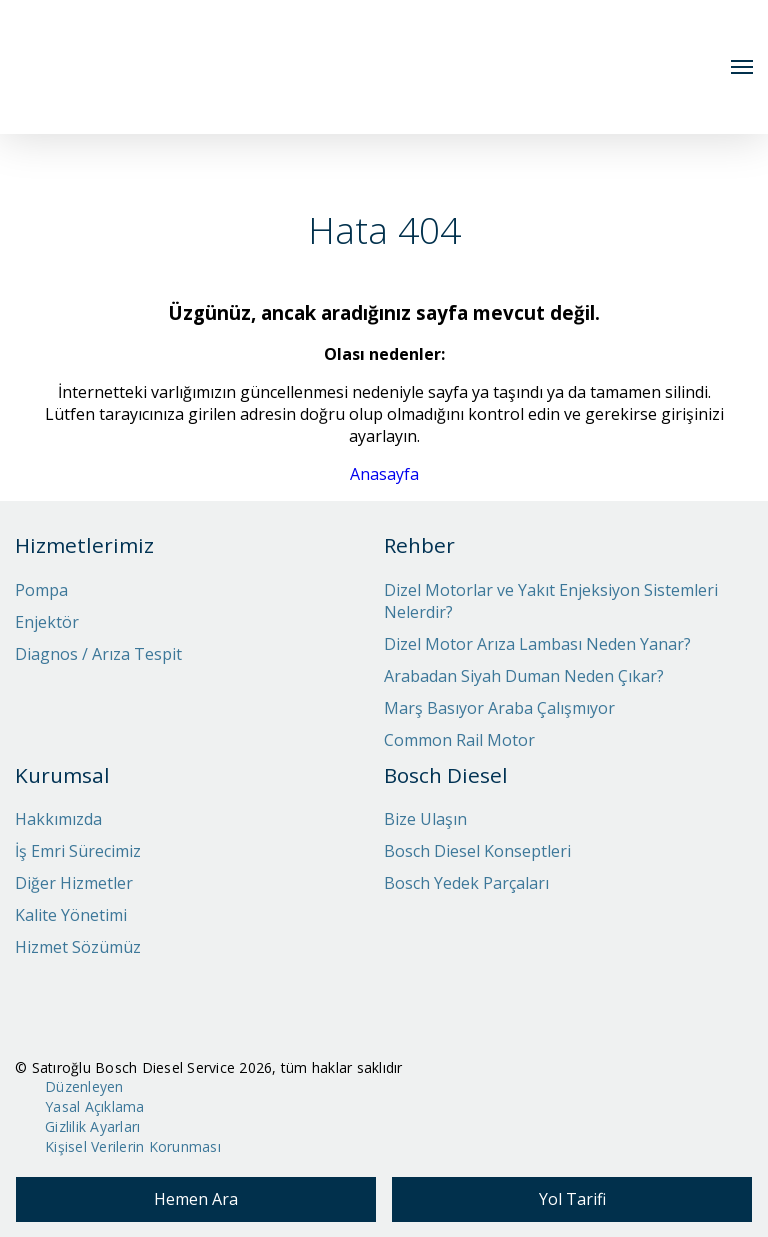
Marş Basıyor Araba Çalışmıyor (499, 708)
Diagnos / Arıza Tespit (98, 654)
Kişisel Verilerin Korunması (133, 1146)
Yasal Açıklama (95, 1106)
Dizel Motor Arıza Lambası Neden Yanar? (537, 644)
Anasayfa (384, 474)
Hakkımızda (58, 819)
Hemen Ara (196, 1199)
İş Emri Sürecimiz (78, 851)
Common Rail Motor (459, 740)
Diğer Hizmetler (74, 883)
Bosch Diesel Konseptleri (477, 851)
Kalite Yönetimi (71, 915)
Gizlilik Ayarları (92, 1126)
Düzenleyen (84, 1086)
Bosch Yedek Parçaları (466, 883)
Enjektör (47, 622)
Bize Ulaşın (425, 819)
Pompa (41, 590)
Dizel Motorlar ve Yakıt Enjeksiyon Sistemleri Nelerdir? (551, 601)
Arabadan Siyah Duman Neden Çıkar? (524, 676)
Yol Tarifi (572, 1199)
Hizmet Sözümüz (78, 947)
